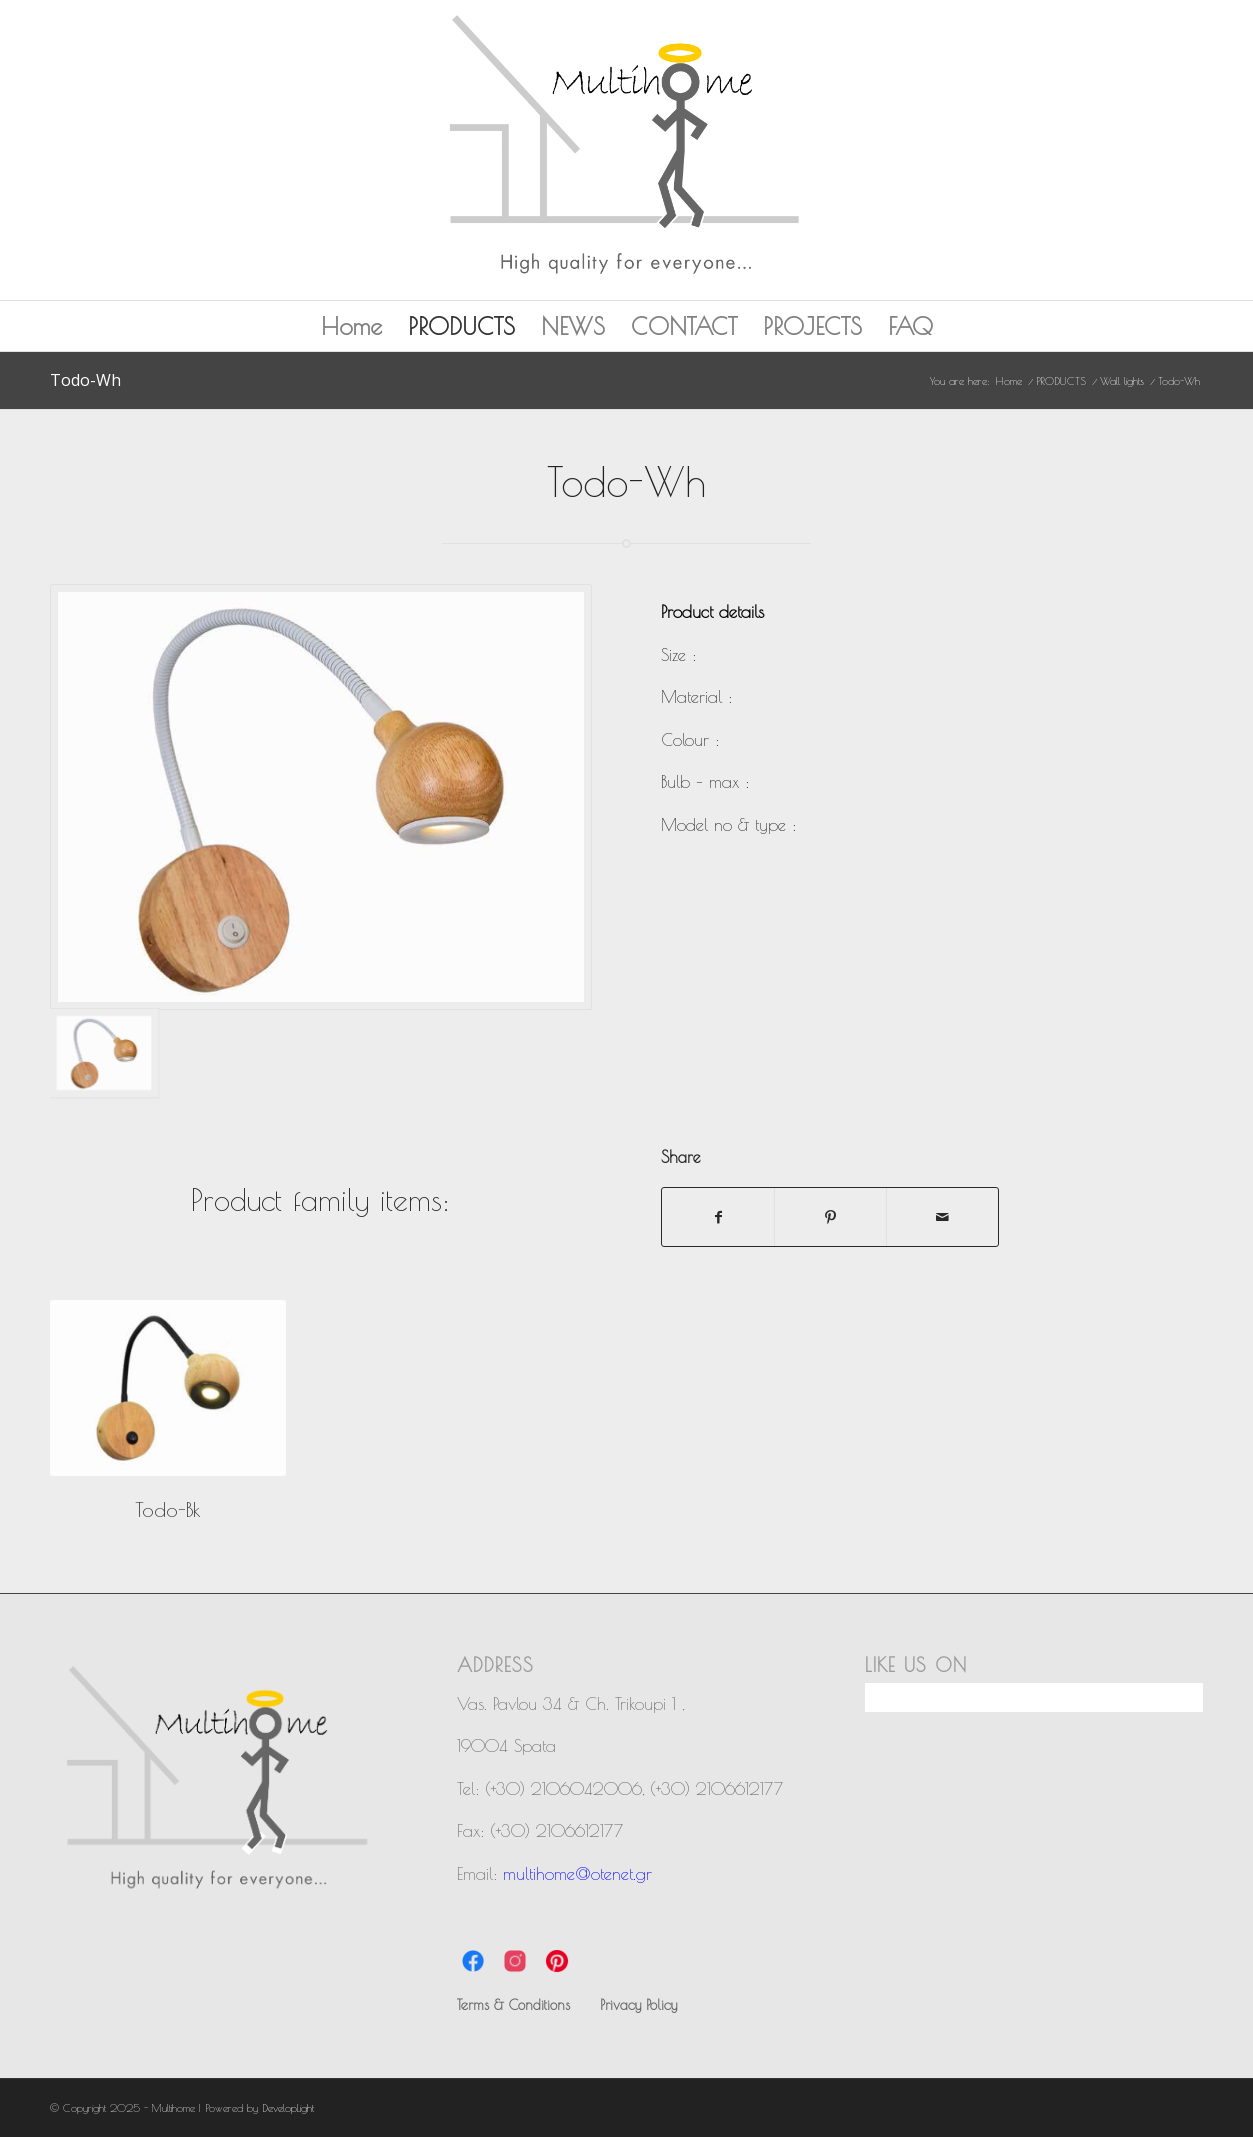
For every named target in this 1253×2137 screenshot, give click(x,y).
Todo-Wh (85, 380)
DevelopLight (288, 2107)
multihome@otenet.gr (577, 1874)
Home (351, 326)
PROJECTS (812, 326)
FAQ (910, 326)
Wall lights (1122, 380)
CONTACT (684, 326)
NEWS (573, 326)
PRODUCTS (461, 326)
